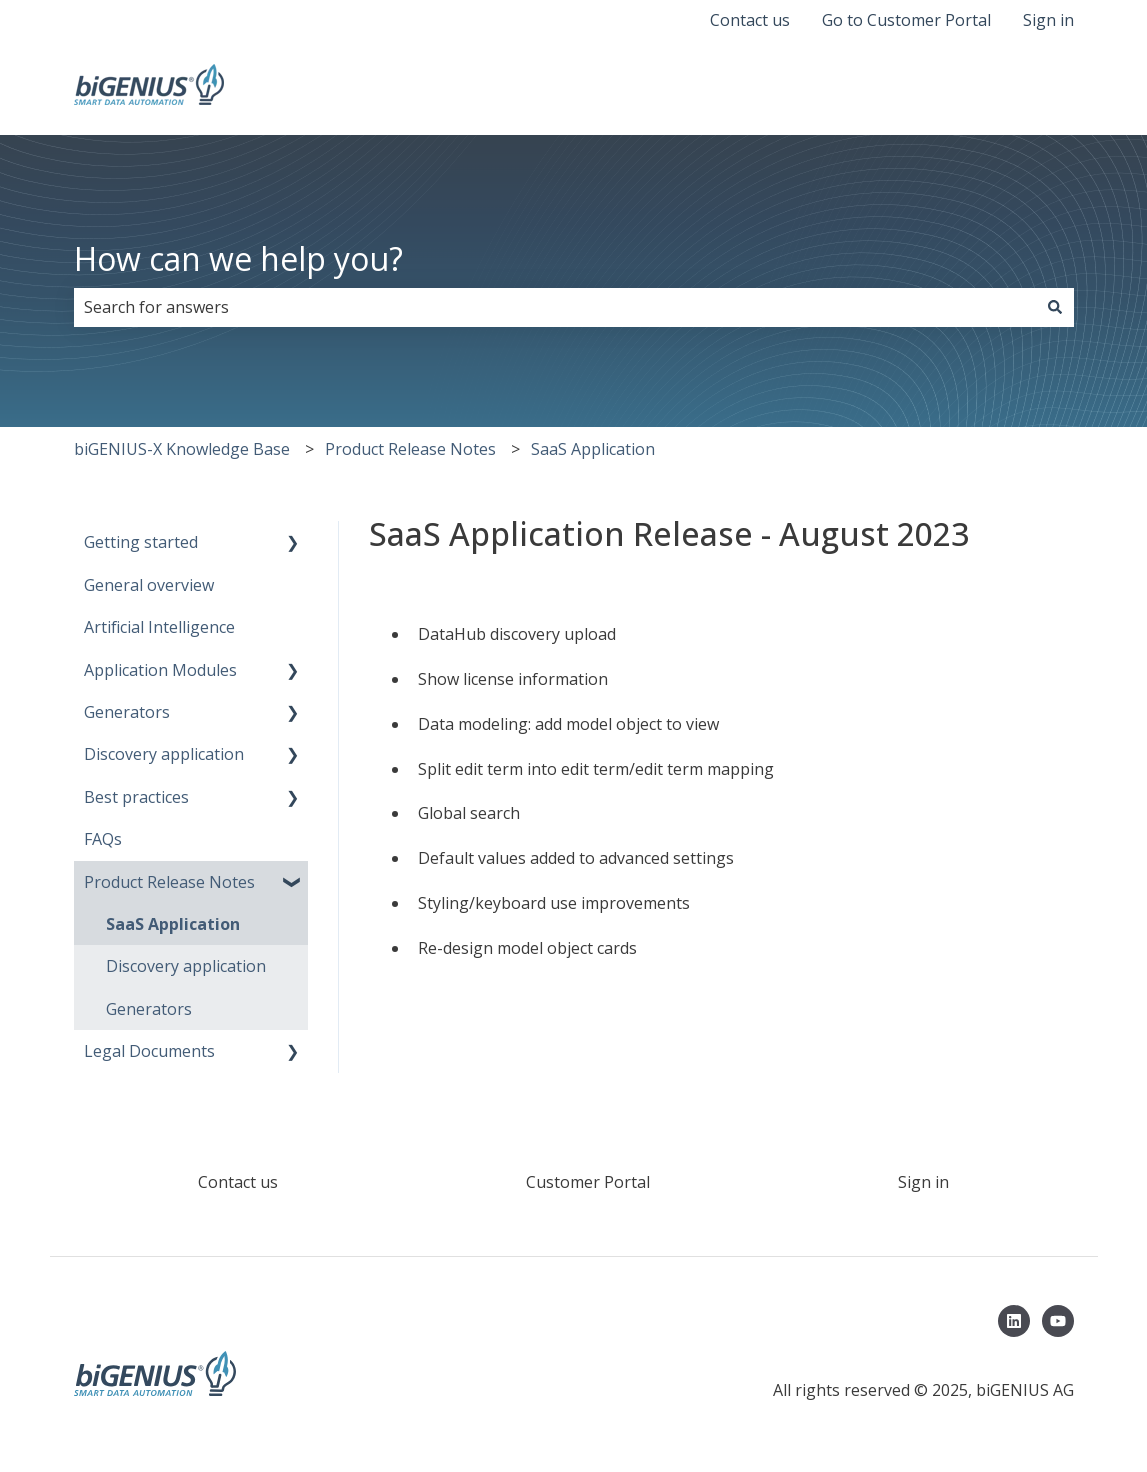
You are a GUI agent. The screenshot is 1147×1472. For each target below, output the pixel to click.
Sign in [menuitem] (923, 1182)
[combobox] (555, 307)
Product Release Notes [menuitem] (169, 882)
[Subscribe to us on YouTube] (1058, 1321)
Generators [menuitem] (127, 712)
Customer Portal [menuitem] (588, 1182)
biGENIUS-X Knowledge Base (182, 449)
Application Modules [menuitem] (160, 670)
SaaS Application (593, 449)
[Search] (1055, 307)
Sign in (1048, 20)
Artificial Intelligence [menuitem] (159, 627)
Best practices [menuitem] (136, 797)
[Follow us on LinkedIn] (1014, 1321)
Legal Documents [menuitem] (149, 1051)
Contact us (750, 20)
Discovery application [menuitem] (164, 754)
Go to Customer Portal (906, 20)
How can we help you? (238, 258)
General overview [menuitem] (149, 585)
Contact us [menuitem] (238, 1182)
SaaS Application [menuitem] (173, 924)
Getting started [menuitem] (141, 542)
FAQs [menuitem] (103, 839)
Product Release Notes (410, 449)
